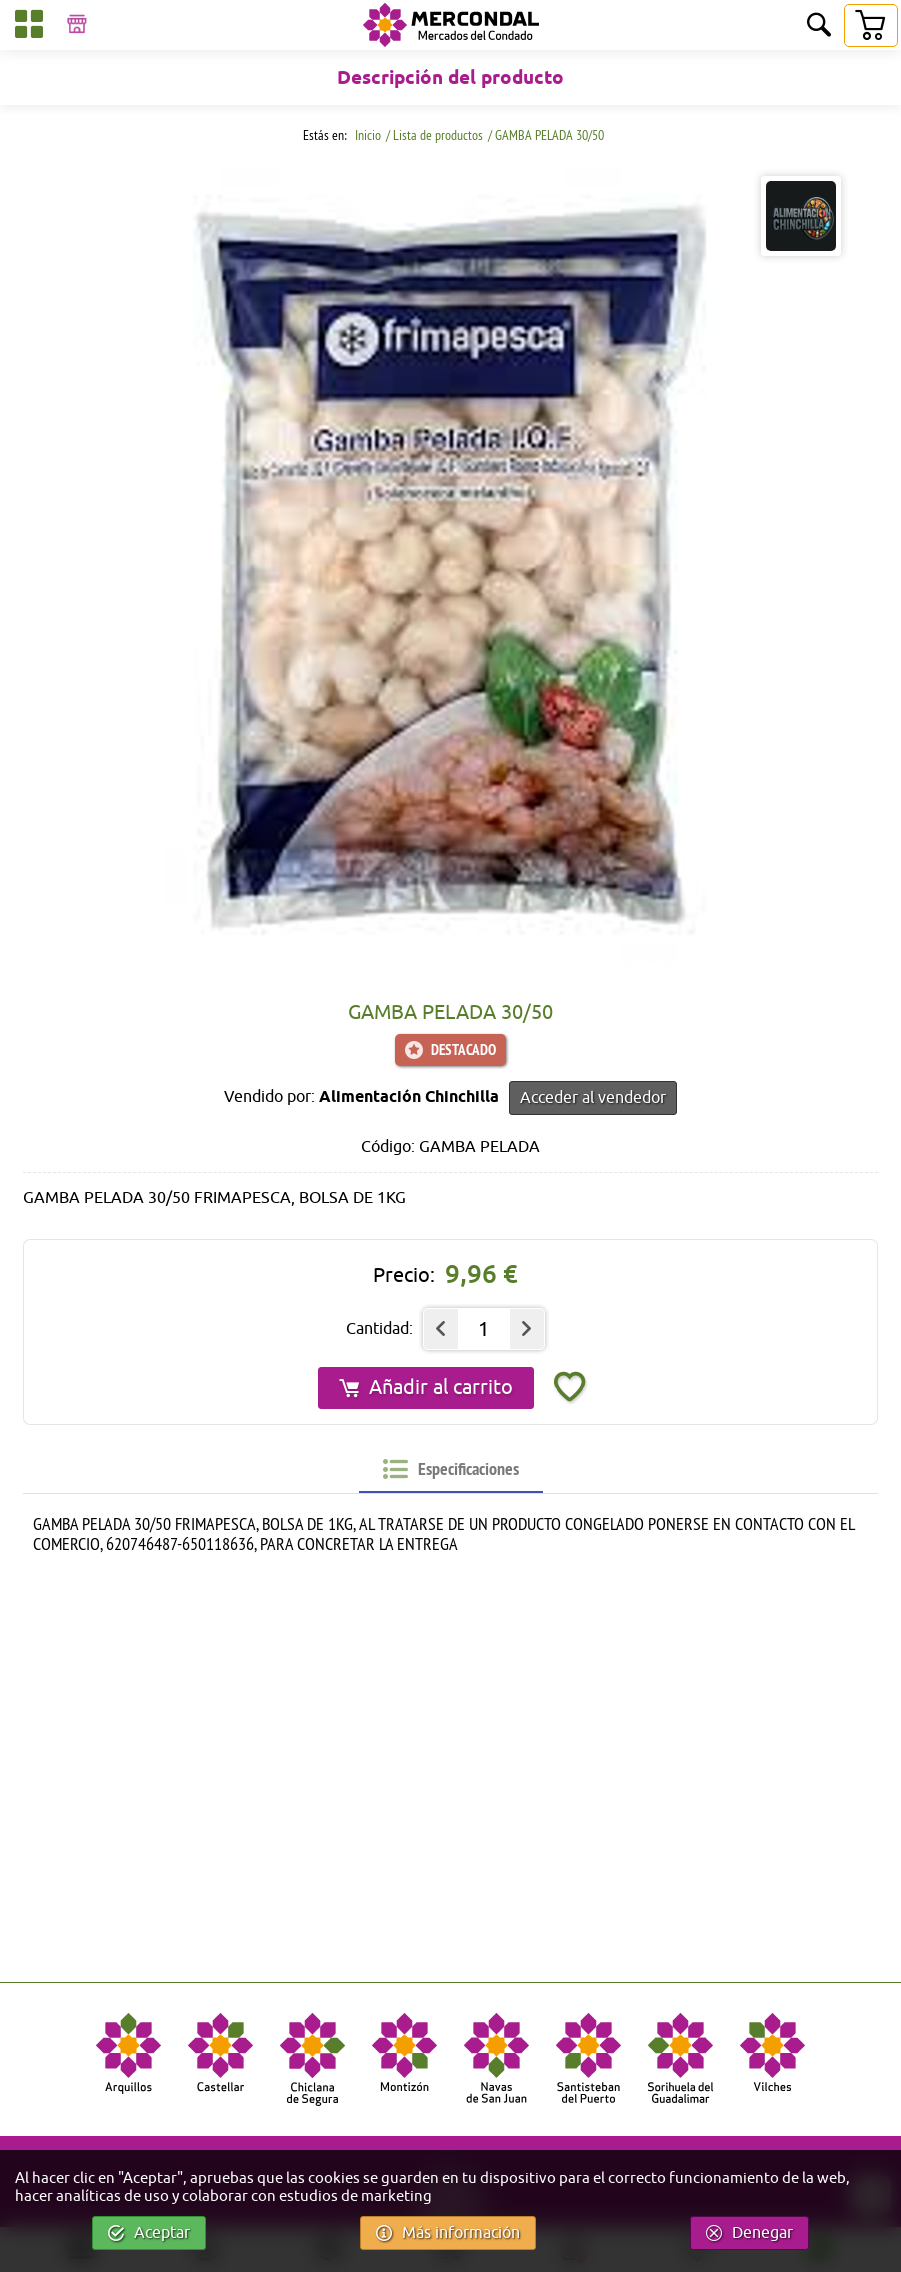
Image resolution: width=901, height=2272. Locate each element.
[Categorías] (29, 27)
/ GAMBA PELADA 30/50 (546, 135)
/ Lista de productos (434, 135)
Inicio (366, 135)
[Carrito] (870, 25)
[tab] (451, 1469)
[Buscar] (819, 26)
